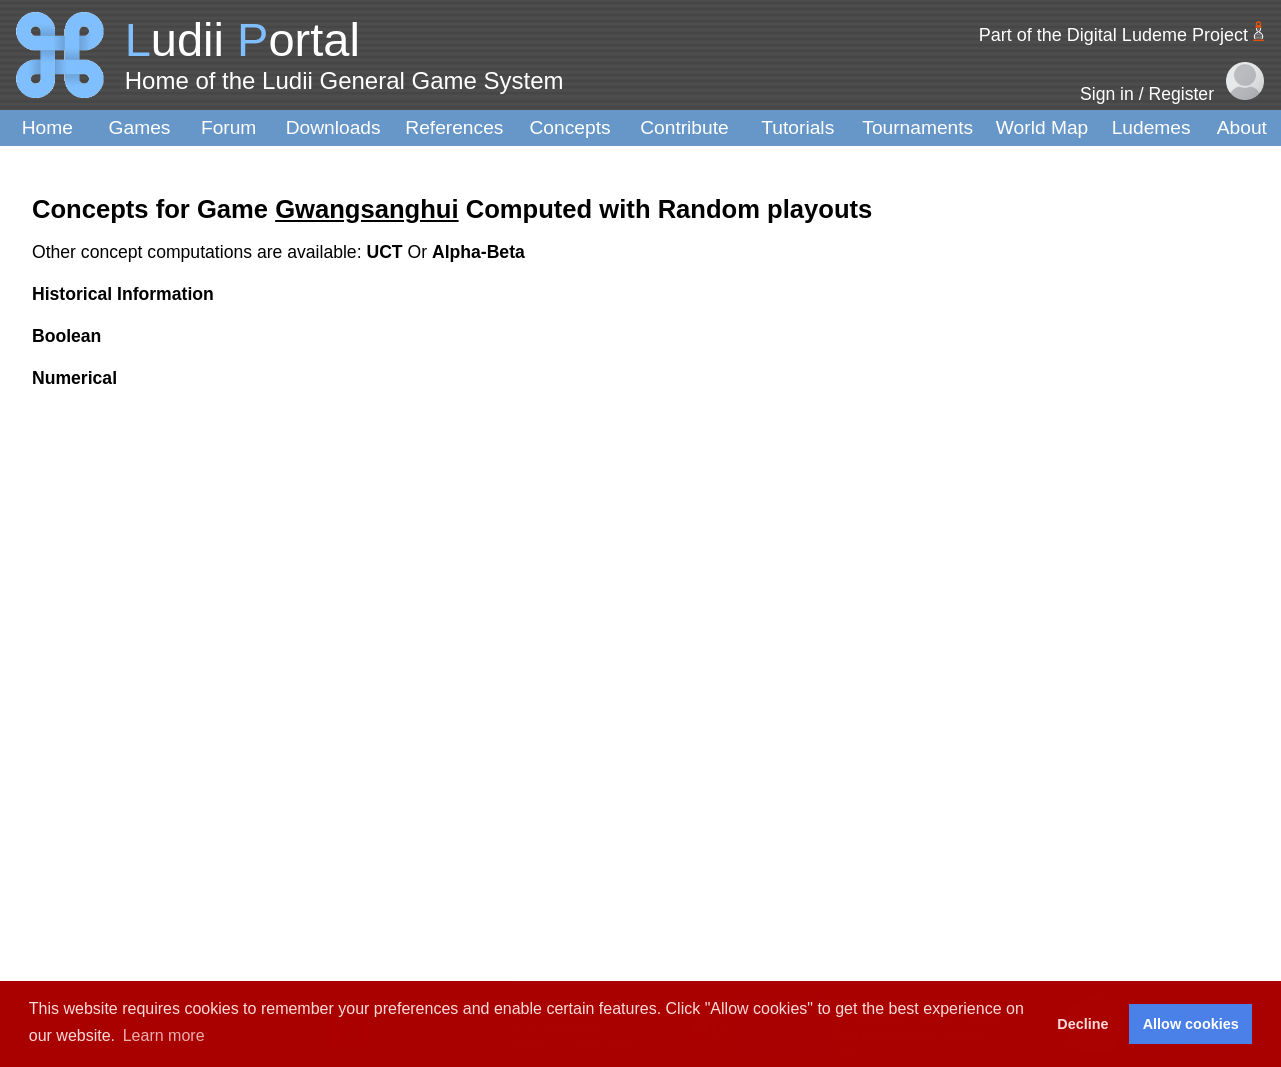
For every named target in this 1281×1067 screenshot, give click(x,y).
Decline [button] (1082, 1024)
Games (140, 127)
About (1242, 127)
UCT (386, 252)
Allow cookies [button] (1191, 1024)
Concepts (570, 127)
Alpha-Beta (478, 252)
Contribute (684, 127)
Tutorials (797, 127)
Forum (228, 127)
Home (47, 127)
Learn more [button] (164, 1035)
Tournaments (917, 127)
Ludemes (1151, 127)
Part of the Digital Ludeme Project (1113, 35)
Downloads (333, 127)
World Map (1042, 127)
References (454, 127)
